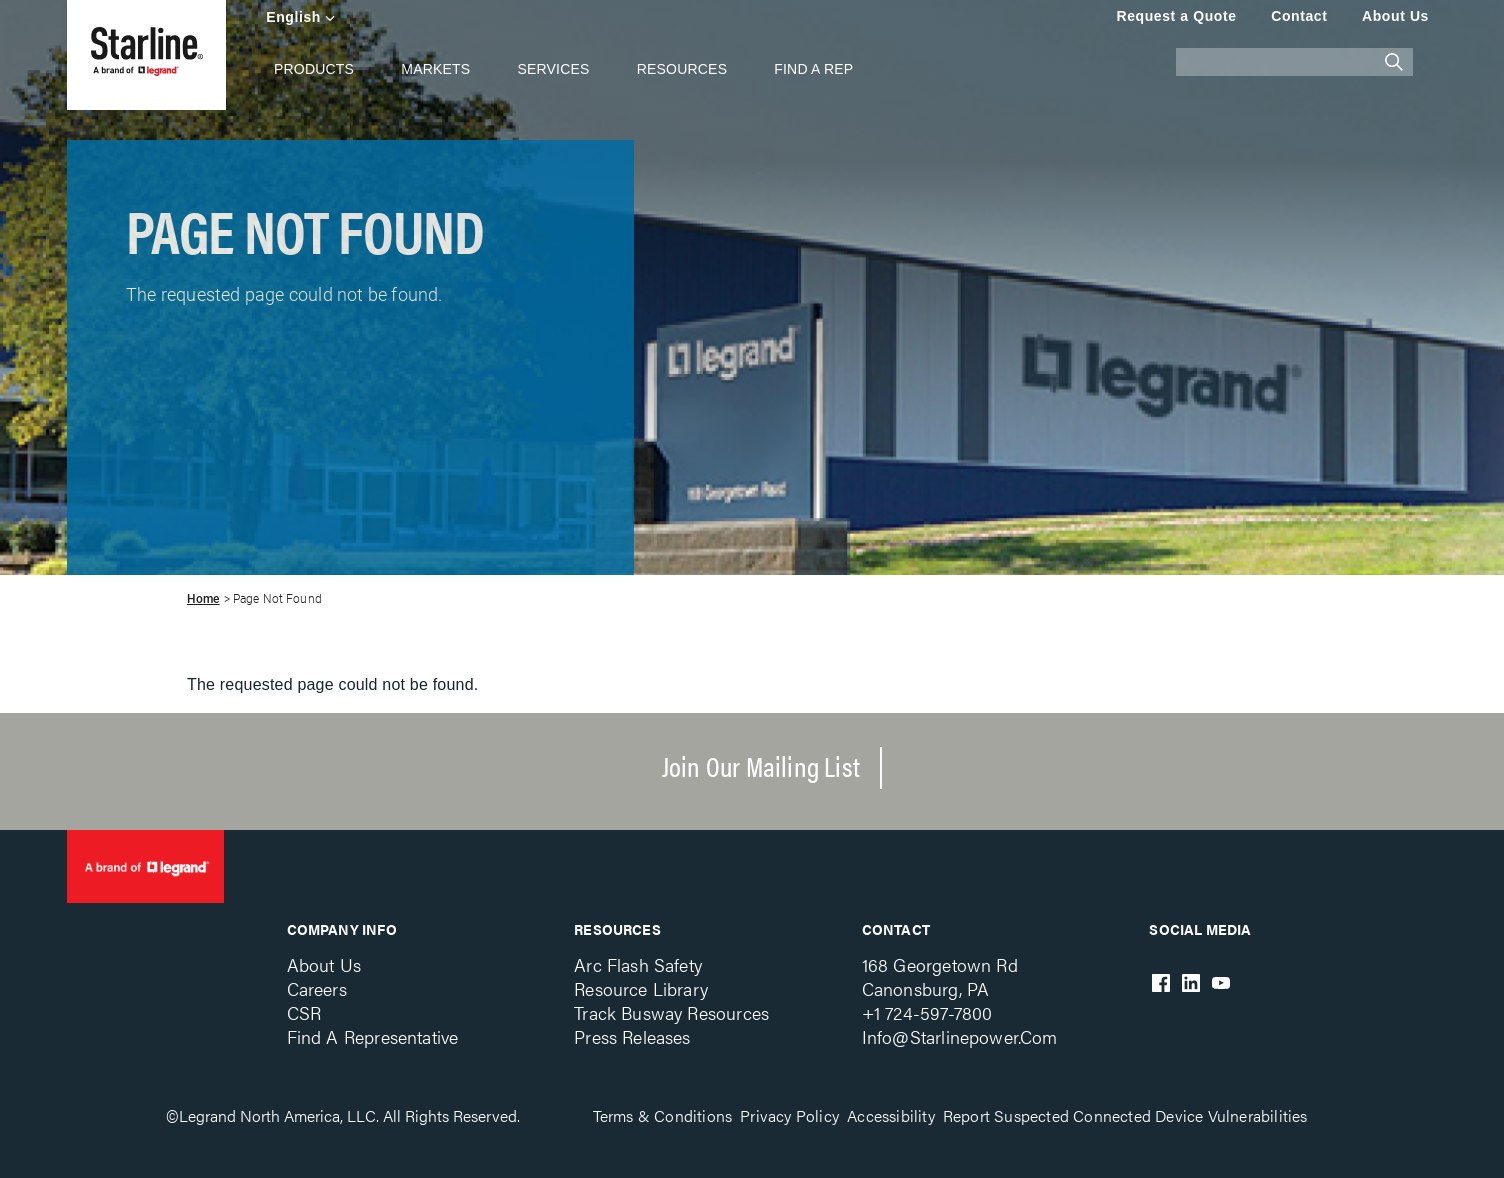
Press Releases (632, 1036)
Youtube (1221, 983)
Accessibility (891, 1115)
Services (553, 69)
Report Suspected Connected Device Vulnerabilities (1125, 1115)
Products (314, 69)
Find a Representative (373, 1036)
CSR (304, 1012)
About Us (1395, 16)
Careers (317, 988)
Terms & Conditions (663, 1115)
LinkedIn (1191, 983)
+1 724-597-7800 (927, 1012)
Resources (682, 69)
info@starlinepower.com (960, 1036)
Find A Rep (813, 69)
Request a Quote (1176, 16)
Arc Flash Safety (638, 964)
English (293, 17)
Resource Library (641, 988)
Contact (1299, 16)
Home (203, 599)
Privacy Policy (789, 1115)
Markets (435, 69)
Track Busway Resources (671, 1012)
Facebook (1161, 983)
